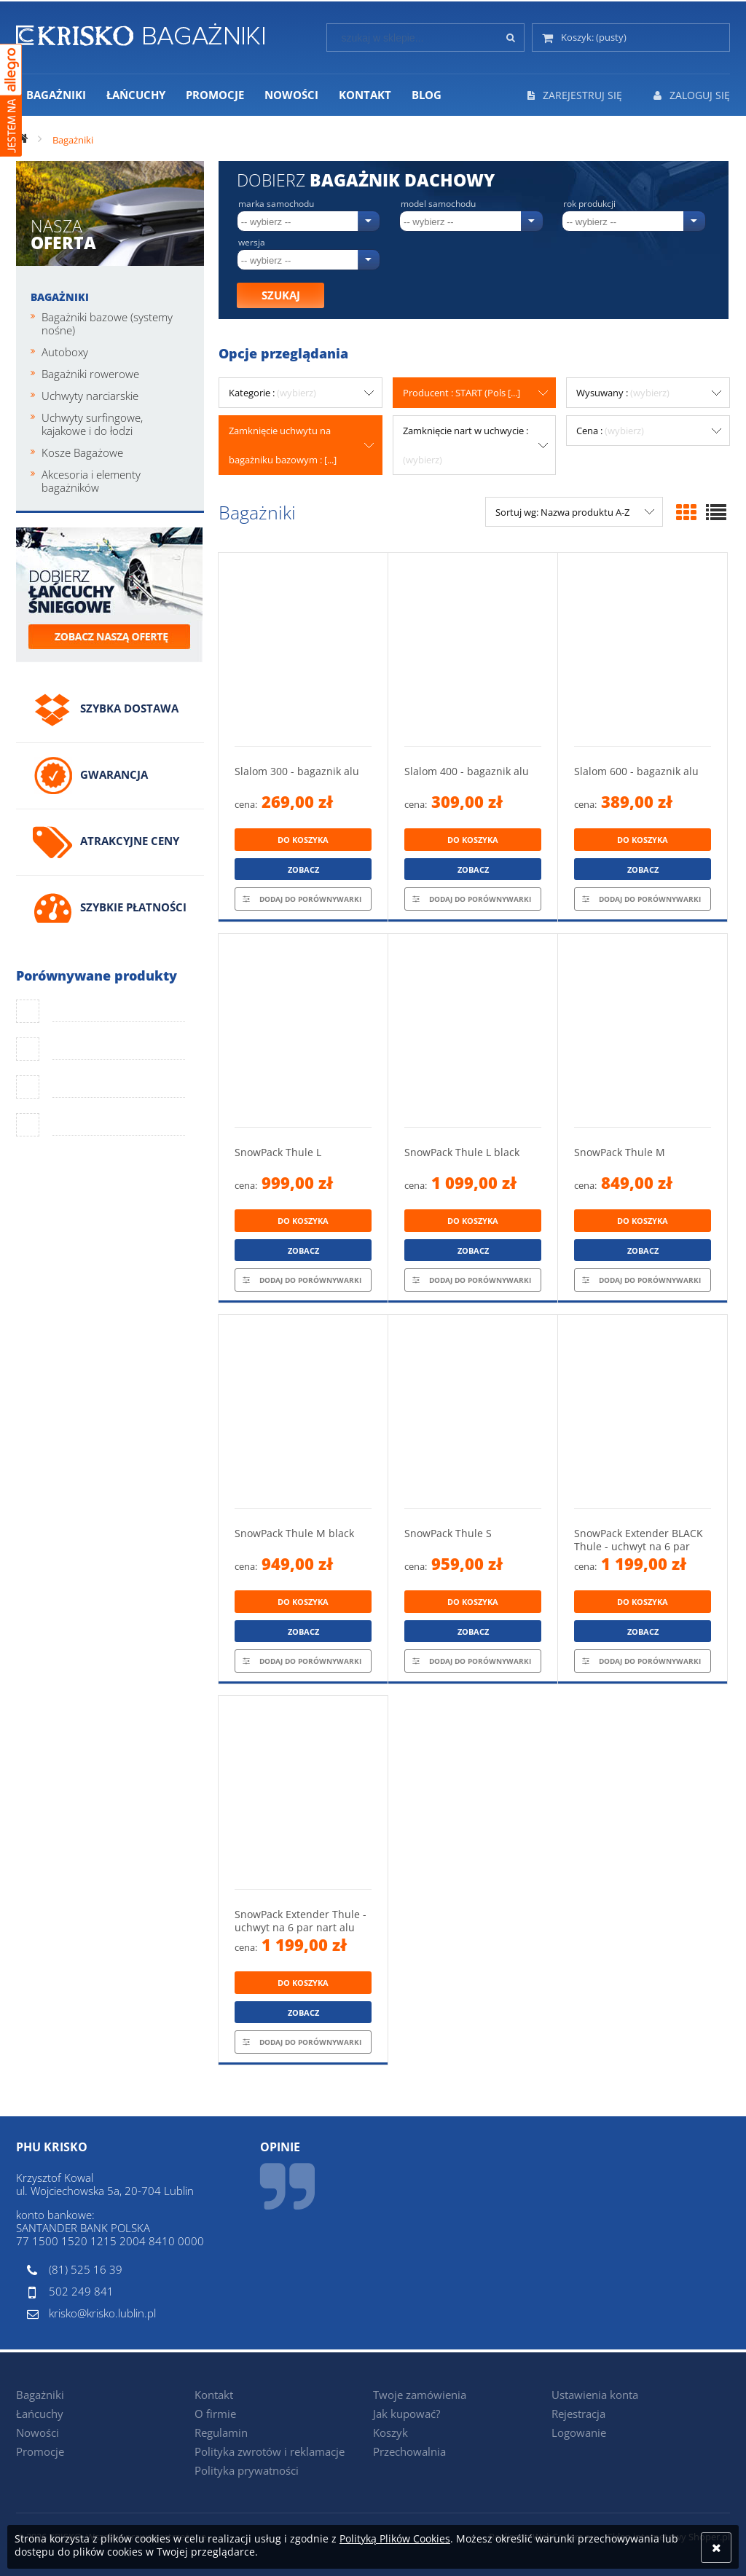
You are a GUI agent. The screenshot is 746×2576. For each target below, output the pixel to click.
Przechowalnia (409, 2451)
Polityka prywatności (247, 2470)
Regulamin (221, 2432)
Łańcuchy (39, 2413)
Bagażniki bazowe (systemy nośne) (107, 323)
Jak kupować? (406, 2413)
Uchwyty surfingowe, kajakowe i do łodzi (92, 424)
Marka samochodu (276, 204)
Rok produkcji (589, 204)
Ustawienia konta (594, 2394)
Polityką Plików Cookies (394, 2538)
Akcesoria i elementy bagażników (91, 481)
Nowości (37, 2432)
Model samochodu (438, 204)
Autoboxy (65, 352)
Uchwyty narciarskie (90, 395)
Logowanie (578, 2432)
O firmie (215, 2413)
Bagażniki (60, 297)
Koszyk (390, 2432)
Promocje (40, 2451)
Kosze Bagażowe (82, 452)
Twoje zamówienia (419, 2394)
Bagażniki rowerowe (90, 373)
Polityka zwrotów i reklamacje (270, 2451)
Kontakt (214, 2394)
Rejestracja (578, 2413)
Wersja (251, 242)
